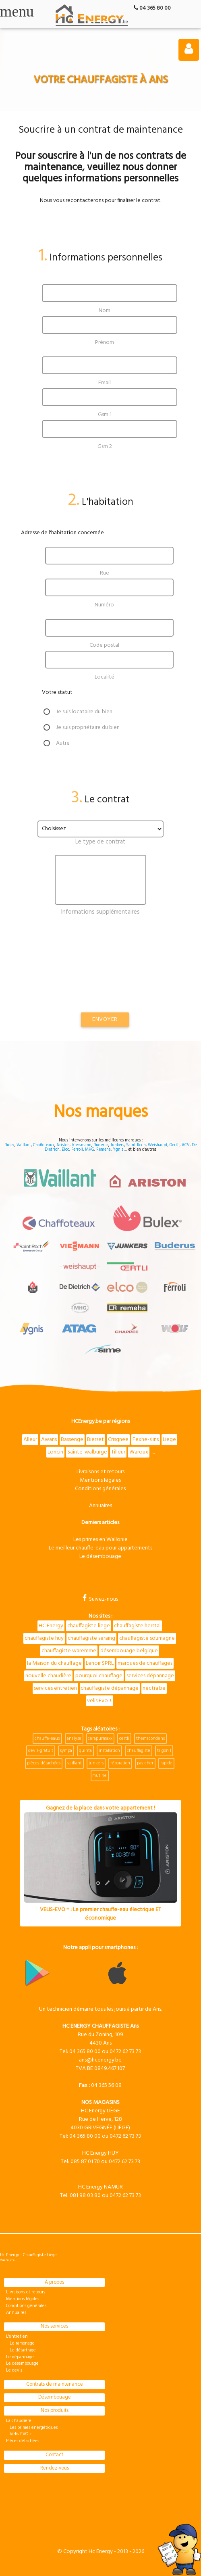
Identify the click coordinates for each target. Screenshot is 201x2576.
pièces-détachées (43, 1763)
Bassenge (72, 1439)
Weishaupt (158, 1145)
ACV (186, 1145)
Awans (49, 1439)
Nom (104, 310)
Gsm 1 (105, 414)
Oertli (175, 1145)
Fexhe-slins (146, 1439)
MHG (89, 1149)
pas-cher (145, 1763)
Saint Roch (136, 1145)
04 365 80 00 (155, 8)
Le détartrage (21, 2350)
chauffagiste (138, 1750)
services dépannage (150, 1676)
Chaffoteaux (43, 1145)
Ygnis (118, 1149)
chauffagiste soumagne (147, 1638)
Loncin (55, 1452)
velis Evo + (99, 1701)
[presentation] (73, 940)
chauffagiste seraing (91, 1638)
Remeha (103, 1149)
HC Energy (51, 1626)
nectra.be (154, 1688)
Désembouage (54, 2397)
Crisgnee (118, 1439)
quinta (85, 1750)
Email (104, 382)
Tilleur (118, 1452)
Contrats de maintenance (54, 2384)
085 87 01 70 (85, 2161)
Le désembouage (100, 1556)
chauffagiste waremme (68, 1651)
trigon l (164, 1750)
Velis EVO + (19, 2434)
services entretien (55, 1688)
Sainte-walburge (87, 1452)
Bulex (9, 1145)
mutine (99, 1775)
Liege (169, 1439)
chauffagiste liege (88, 1626)
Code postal (104, 645)
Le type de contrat (100, 842)
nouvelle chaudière (48, 1676)
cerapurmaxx (100, 1738)
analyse (74, 1738)
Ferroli (77, 1149)
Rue (104, 573)
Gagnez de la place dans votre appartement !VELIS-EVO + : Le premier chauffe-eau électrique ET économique (100, 1863)
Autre (63, 743)
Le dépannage (20, 2357)
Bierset (95, 1439)
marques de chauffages (145, 1663)
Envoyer (105, 1019)
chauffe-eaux (47, 1738)
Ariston (63, 1145)
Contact (54, 2455)
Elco (65, 1149)
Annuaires (100, 1505)
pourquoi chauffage (98, 1676)
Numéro (104, 605)
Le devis (14, 2370)
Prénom (104, 342)
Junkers (117, 1145)
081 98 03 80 (85, 2195)
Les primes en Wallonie (100, 1539)
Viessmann (81, 1145)
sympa (66, 1750)
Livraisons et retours (100, 1471)
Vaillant (24, 1145)
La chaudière (18, 2420)
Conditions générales (100, 1488)
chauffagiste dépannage (110, 1688)
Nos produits (54, 2411)
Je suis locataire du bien (84, 711)
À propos (54, 2282)
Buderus (100, 1145)
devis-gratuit (40, 1750)
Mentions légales (100, 1480)
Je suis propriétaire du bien (88, 727)
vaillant (74, 1763)
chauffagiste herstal (137, 1626)
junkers (96, 1763)
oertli (124, 1738)
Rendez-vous (54, 2468)
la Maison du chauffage (54, 1663)
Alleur (30, 1439)
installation (109, 1750)
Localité (104, 677)
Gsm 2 (104, 446)
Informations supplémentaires (100, 912)
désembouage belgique (129, 1651)
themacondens (150, 1738)
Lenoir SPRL (100, 1663)
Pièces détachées (22, 2441)
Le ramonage (20, 2343)
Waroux (138, 1452)
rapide (166, 1763)
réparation (120, 1763)
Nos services (54, 2326)
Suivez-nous (100, 1599)
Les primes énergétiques (32, 2427)
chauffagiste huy (44, 1638)
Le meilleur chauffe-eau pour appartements (100, 1548)
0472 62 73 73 (125, 2051)
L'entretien (17, 2336)
